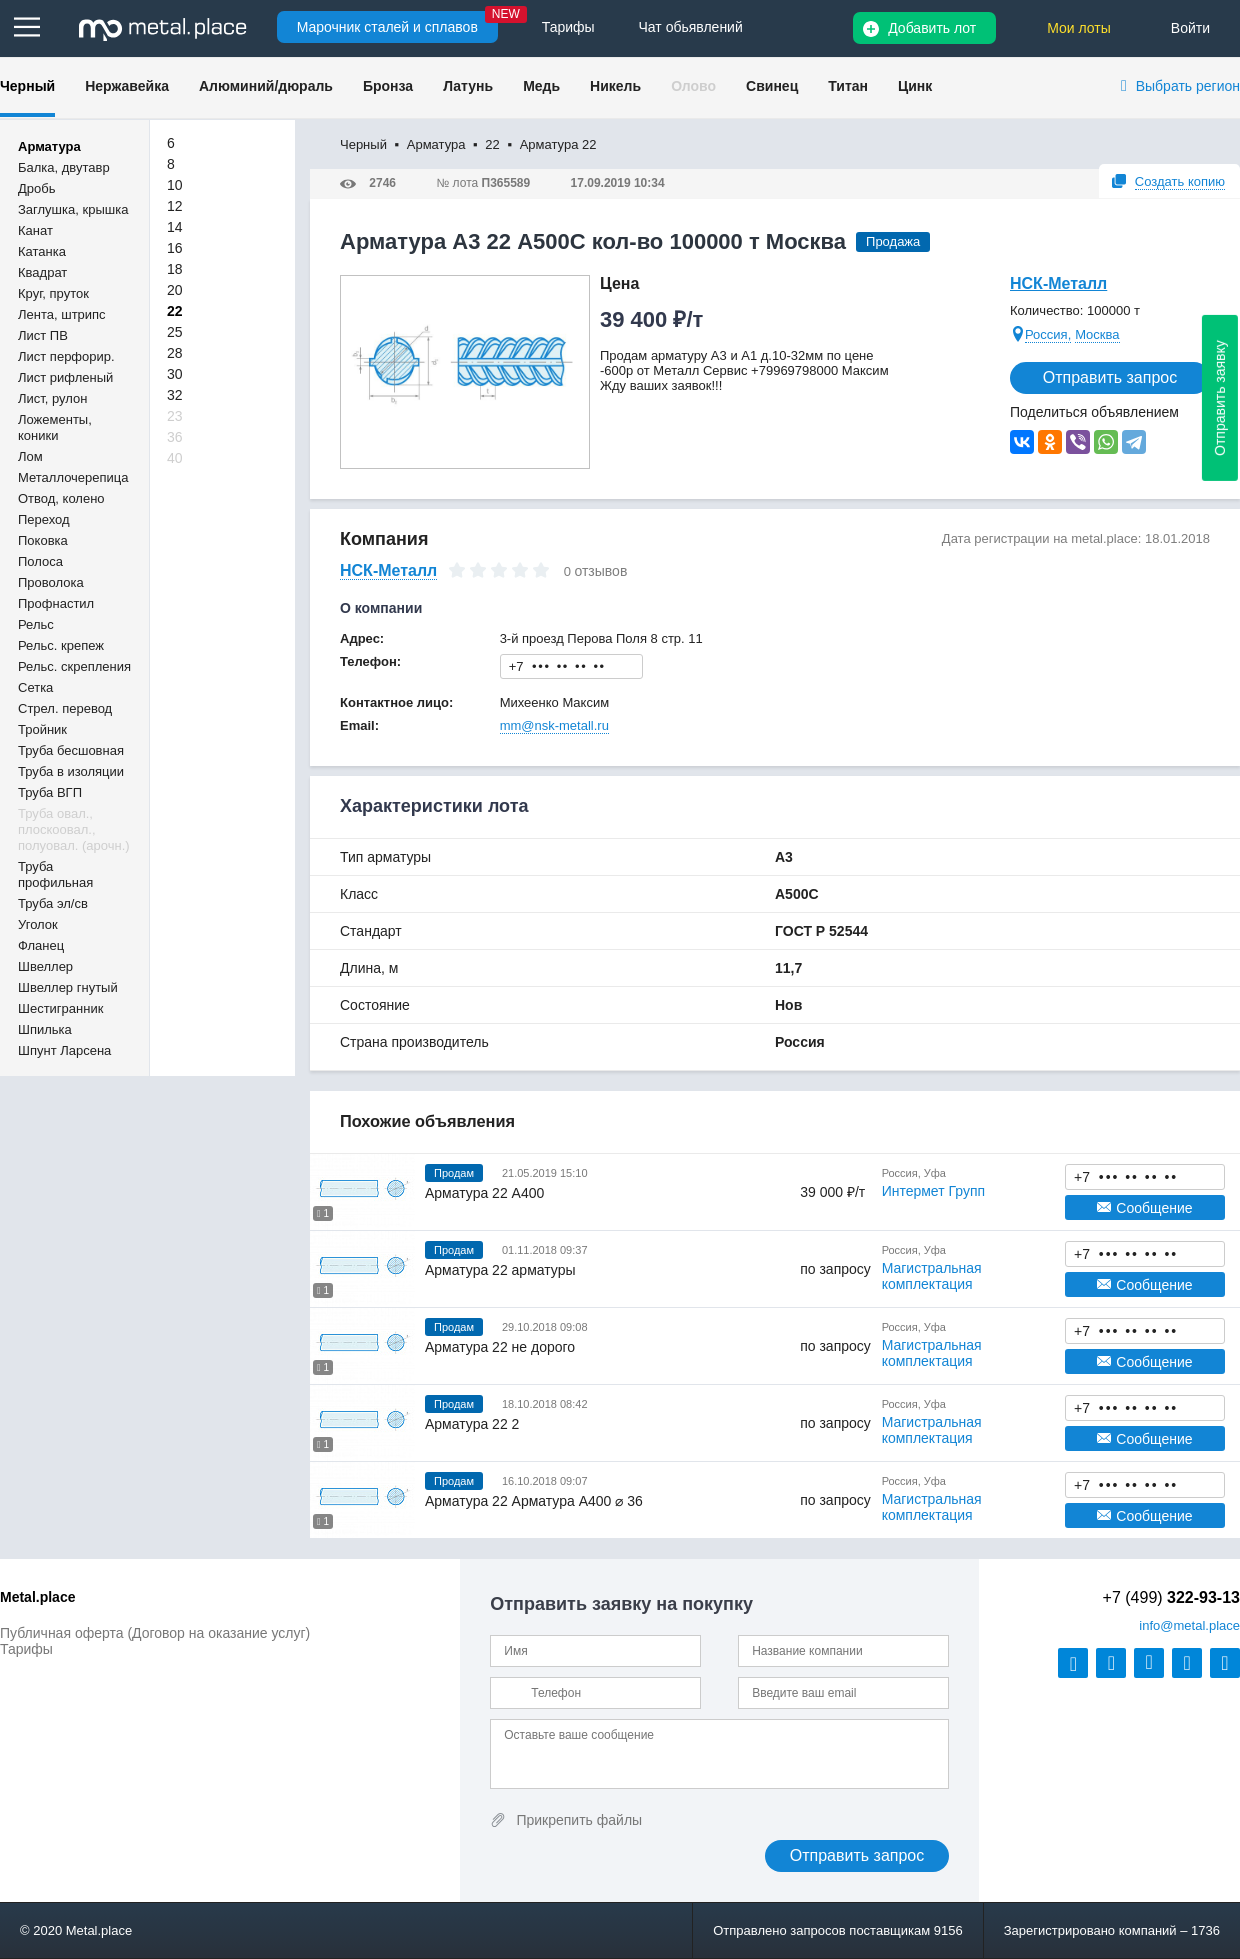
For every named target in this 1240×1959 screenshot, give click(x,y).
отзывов (600, 571)
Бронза (388, 86)
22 (175, 311)
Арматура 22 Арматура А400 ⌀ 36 (534, 1501)
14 (175, 227)
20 (175, 290)
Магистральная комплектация (932, 1276)
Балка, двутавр (64, 167)
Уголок (38, 924)
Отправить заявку (1220, 398)
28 (175, 353)
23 (175, 416)
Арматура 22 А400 (484, 1193)
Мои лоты (1079, 28)
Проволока (51, 582)
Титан (848, 86)
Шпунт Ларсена (64, 1050)
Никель (615, 86)
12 (175, 206)
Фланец (41, 945)
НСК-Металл (1058, 283)
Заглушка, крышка (73, 209)
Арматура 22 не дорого (500, 1347)
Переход (44, 519)
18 (175, 269)
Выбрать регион (1188, 86)
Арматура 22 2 (472, 1424)
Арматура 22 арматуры (500, 1270)
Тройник (42, 729)
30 (175, 374)
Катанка (42, 251)
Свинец (772, 86)
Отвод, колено (61, 498)
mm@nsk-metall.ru (554, 725)
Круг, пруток (53, 293)
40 (175, 458)
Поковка (43, 540)
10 (175, 185)
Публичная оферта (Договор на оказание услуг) (155, 1633)
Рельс (36, 624)
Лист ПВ (43, 335)
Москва (1097, 334)
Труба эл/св (53, 903)
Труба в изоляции (71, 771)
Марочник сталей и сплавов (387, 27)
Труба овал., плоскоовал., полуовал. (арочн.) (74, 829)
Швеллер (45, 966)
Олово (693, 86)
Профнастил (56, 603)
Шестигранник (60, 1008)
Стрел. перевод (65, 708)
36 (175, 437)
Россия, (1048, 334)
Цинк (915, 86)
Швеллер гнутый (68, 987)
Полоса (40, 561)
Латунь (468, 86)
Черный (27, 86)
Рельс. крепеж (61, 645)
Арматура (49, 146)
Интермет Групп (933, 1191)
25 (175, 332)
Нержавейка (127, 86)
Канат (35, 230)
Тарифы (26, 1649)
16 (175, 248)
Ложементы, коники (55, 427)
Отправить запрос (1110, 377)
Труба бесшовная (71, 750)
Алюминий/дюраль (266, 86)
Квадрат (42, 272)
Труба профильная (55, 874)
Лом (30, 456)
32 (175, 395)
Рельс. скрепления (74, 666)
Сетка (35, 687)
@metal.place (1189, 1625)
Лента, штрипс (62, 314)
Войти (1190, 28)
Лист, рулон (52, 398)
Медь (541, 86)
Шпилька (45, 1029)
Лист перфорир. (66, 356)
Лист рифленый (65, 377)
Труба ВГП (50, 792)
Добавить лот (932, 28)
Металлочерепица (73, 477)
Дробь (36, 188)
